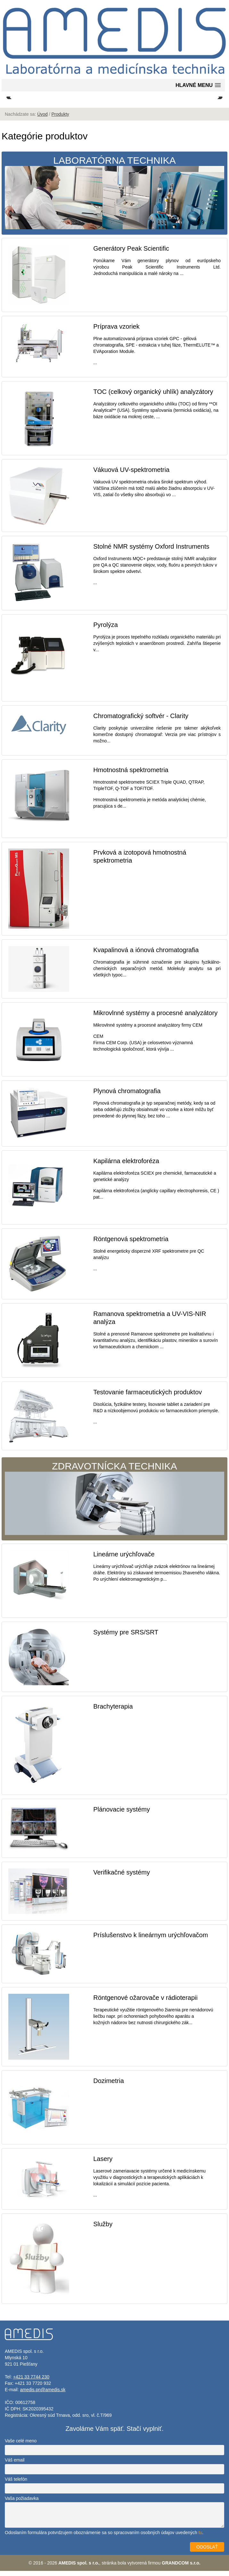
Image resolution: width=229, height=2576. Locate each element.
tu (200, 2537)
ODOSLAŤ (207, 2552)
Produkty (60, 119)
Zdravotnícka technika (114, 1503)
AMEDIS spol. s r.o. (78, 2568)
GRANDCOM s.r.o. (181, 2568)
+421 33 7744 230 (31, 2381)
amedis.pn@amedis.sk (42, 2394)
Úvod (42, 119)
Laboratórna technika (114, 197)
